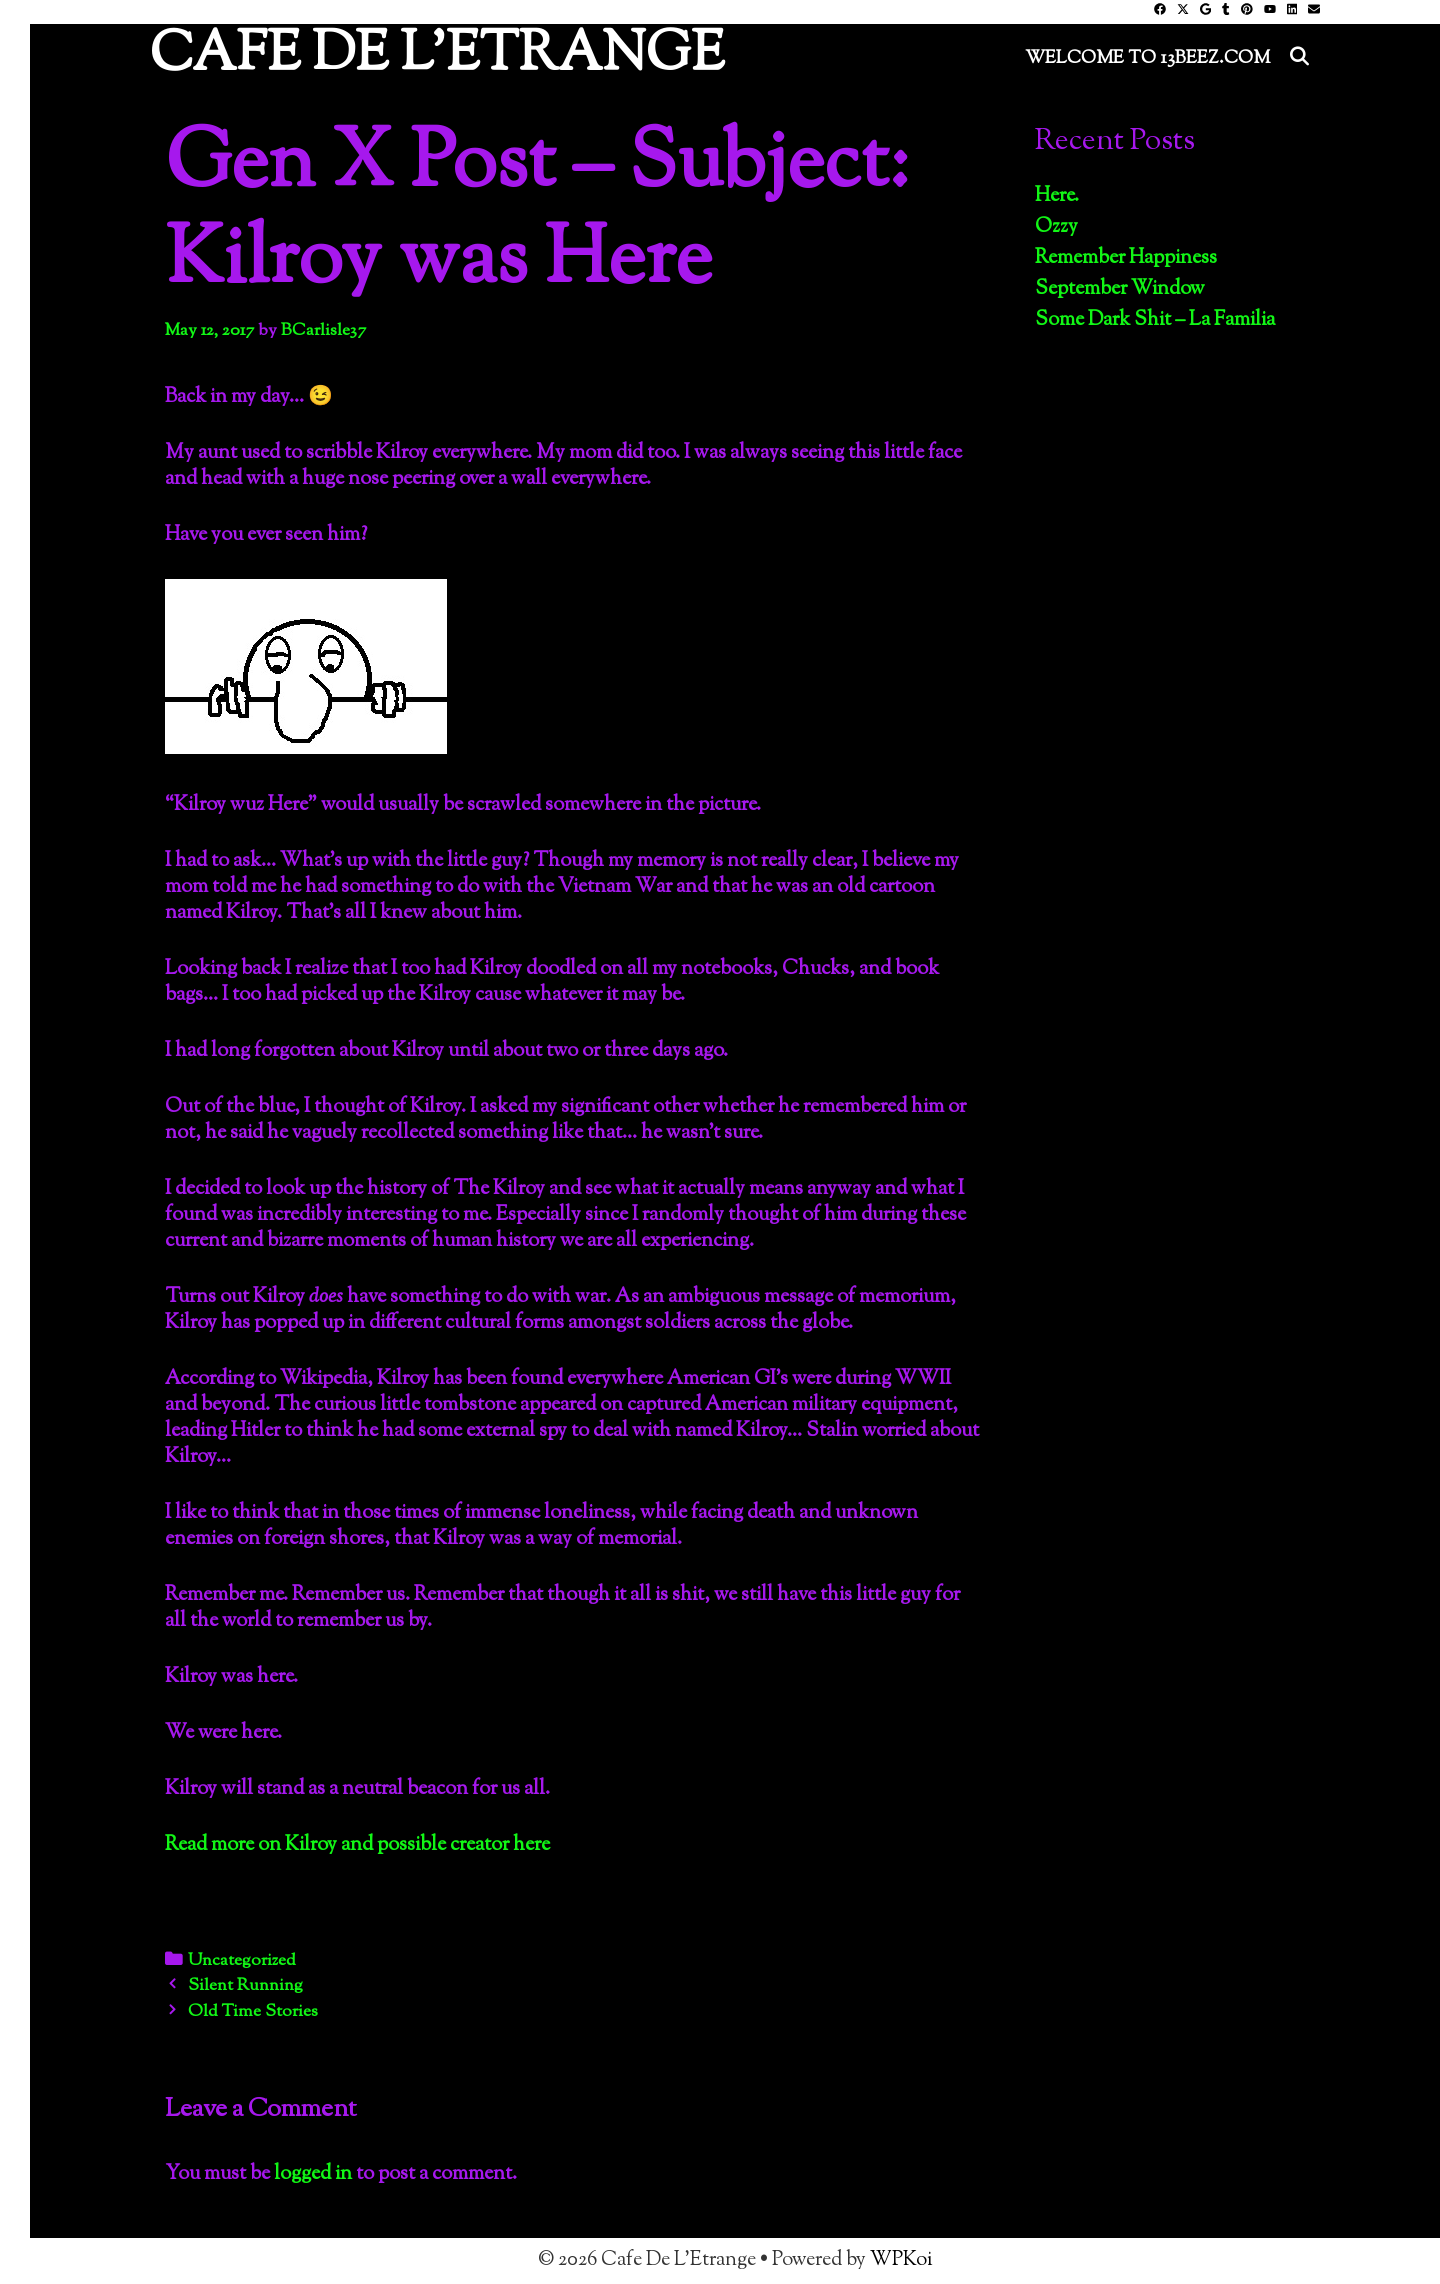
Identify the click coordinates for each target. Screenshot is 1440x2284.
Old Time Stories (253, 2012)
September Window (1120, 289)
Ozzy (1056, 227)
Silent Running (245, 1986)
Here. (1057, 196)
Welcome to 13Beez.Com (1147, 59)
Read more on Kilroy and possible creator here (357, 1845)
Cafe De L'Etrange (437, 56)
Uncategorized (242, 1961)
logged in (313, 2174)
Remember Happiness (1126, 258)
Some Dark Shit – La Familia (1155, 320)
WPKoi (901, 2260)
